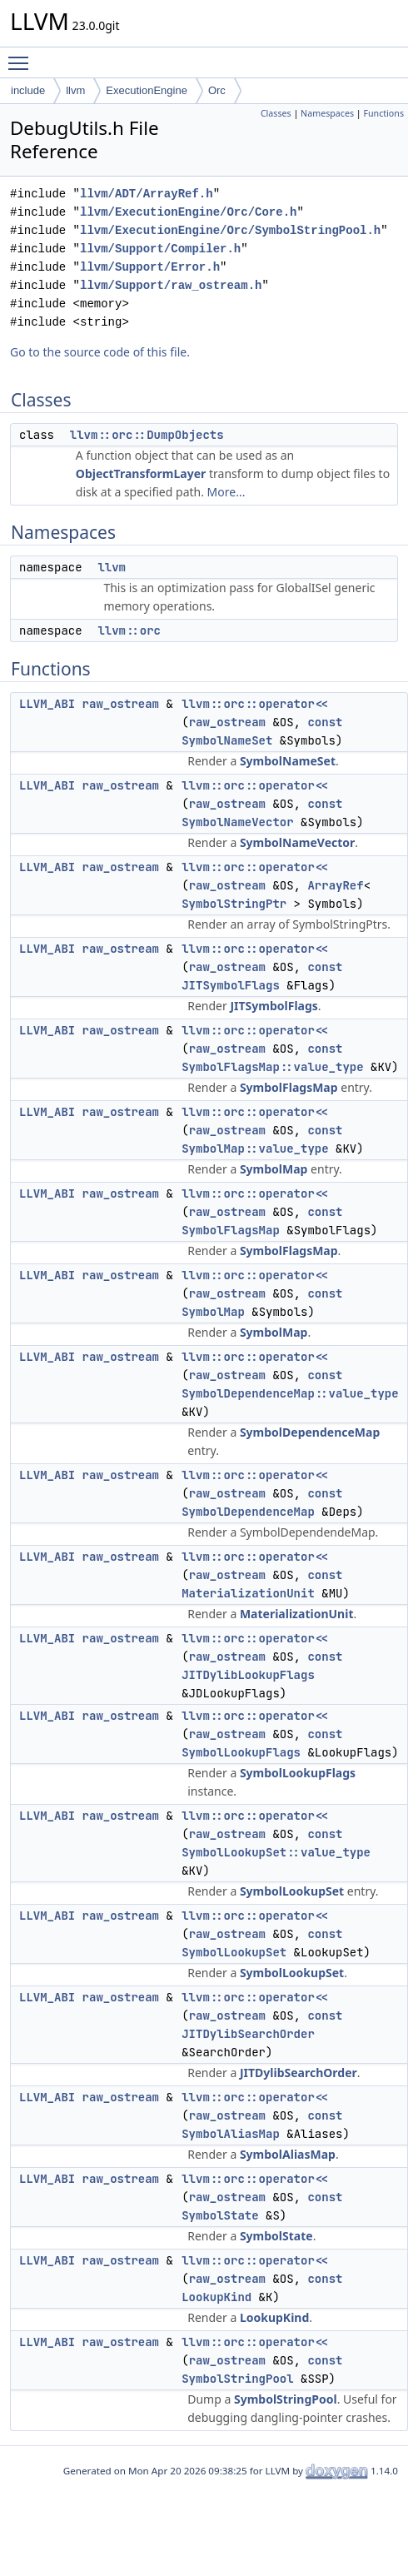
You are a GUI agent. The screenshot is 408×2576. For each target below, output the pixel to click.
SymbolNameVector (237, 822)
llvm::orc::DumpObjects (147, 434)
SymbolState (220, 2215)
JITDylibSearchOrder (248, 2033)
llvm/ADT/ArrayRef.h (146, 194)
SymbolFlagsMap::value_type (272, 1066)
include (28, 90)
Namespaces (327, 113)
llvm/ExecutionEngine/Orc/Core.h (188, 212)
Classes (276, 113)
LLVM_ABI (47, 703)
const (324, 722)
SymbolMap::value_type (255, 1148)
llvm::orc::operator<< (255, 703)
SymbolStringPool (237, 2378)
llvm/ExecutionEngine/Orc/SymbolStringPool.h (230, 230)
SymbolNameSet (227, 740)
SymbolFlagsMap (289, 1087)
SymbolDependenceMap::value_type (290, 1393)
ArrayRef (335, 885)
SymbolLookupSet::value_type (276, 1852)
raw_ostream (120, 703)
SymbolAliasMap (231, 2133)
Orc (217, 90)
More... (226, 492)
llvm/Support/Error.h (150, 267)
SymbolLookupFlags (241, 1752)
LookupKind (216, 2297)
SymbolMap (274, 1169)
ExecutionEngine (146, 90)
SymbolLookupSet (292, 1891)
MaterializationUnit (248, 1593)
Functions (383, 113)
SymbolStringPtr (234, 903)
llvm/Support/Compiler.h (160, 249)
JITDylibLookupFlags (248, 1674)
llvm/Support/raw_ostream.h (170, 285)
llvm (75, 90)
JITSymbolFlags (231, 985)
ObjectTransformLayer (141, 473)
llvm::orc (129, 630)
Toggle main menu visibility (22, 55)
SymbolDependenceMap (310, 1432)
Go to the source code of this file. (100, 352)
